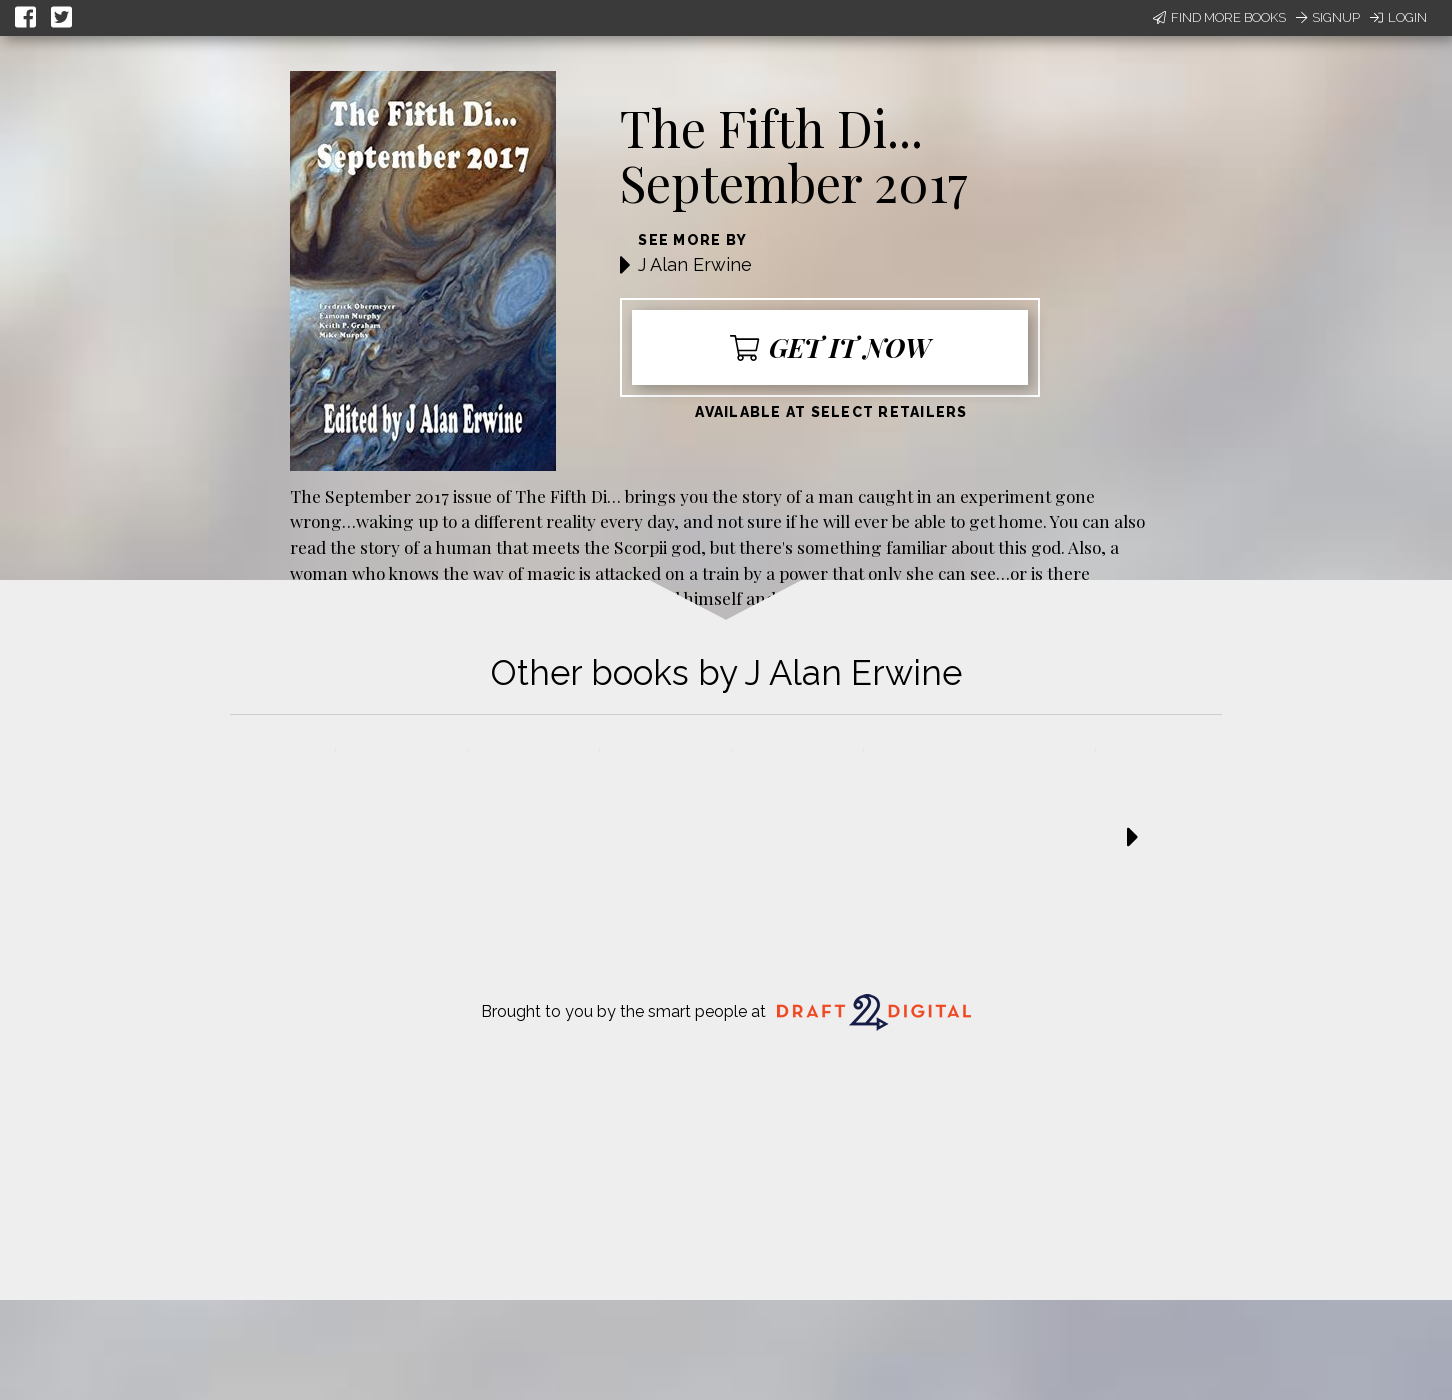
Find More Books (1219, 17)
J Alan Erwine (695, 264)
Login (1398, 17)
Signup (1328, 17)
